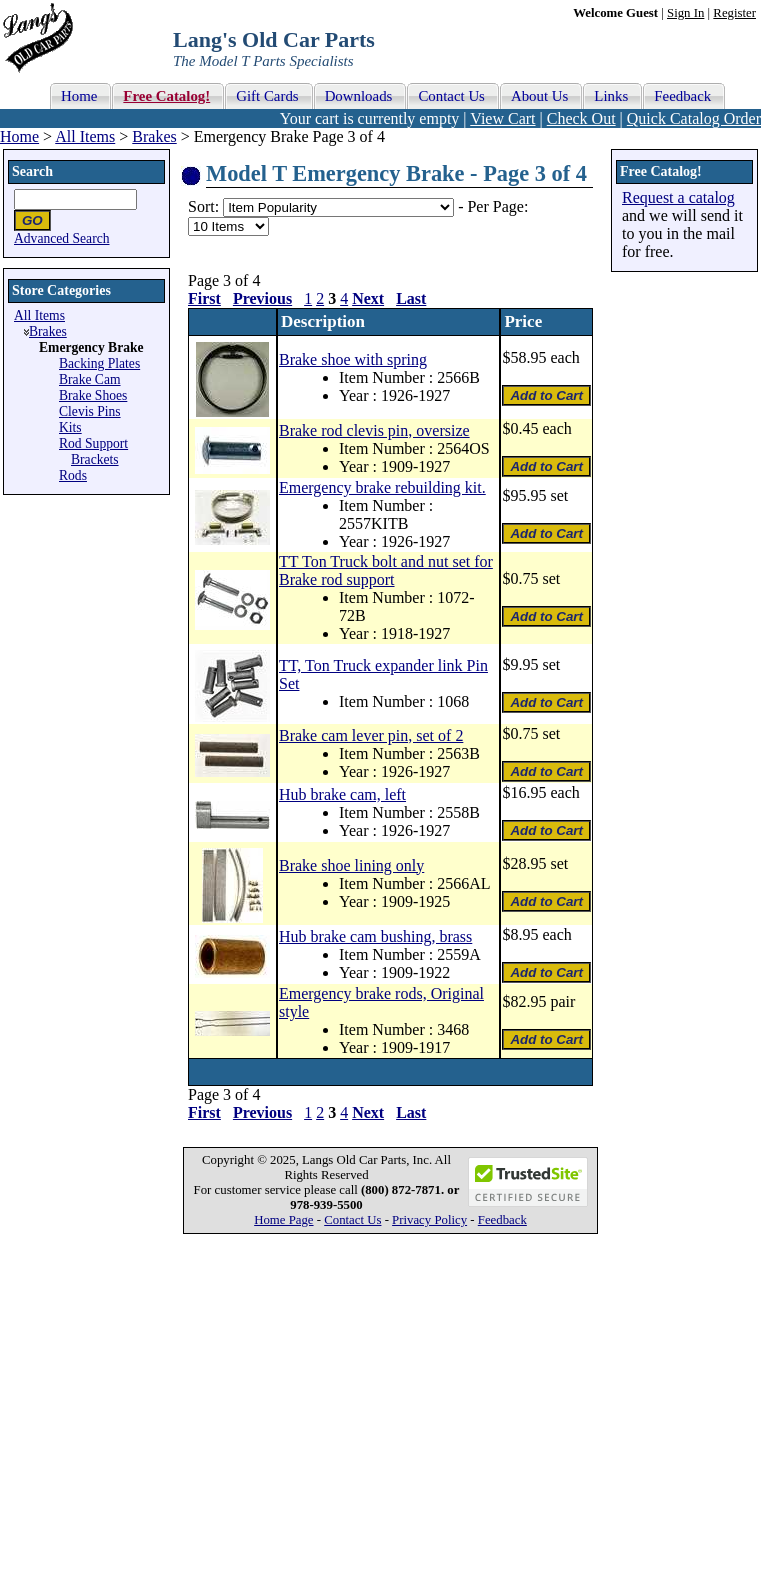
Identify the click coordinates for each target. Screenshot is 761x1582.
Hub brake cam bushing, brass (375, 936)
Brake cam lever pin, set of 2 (371, 735)
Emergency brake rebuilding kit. (382, 487)
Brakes (154, 136)
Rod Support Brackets (93, 451)
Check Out (581, 118)
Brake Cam (90, 379)
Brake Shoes (93, 395)
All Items (85, 136)
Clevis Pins (90, 411)
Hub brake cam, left (342, 794)
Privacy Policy (429, 1220)
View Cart (502, 118)
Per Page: (497, 206)
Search (32, 171)
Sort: (203, 206)
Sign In (685, 13)
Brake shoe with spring (353, 359)
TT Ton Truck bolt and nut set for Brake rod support (386, 570)
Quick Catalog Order (694, 118)
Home (19, 136)
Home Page (283, 1220)
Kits (70, 427)
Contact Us (352, 1220)
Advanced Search (62, 238)
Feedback (502, 1220)
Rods (73, 475)
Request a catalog (678, 197)
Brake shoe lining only (351, 865)
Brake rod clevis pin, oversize (374, 430)
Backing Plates (99, 363)
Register (734, 13)
